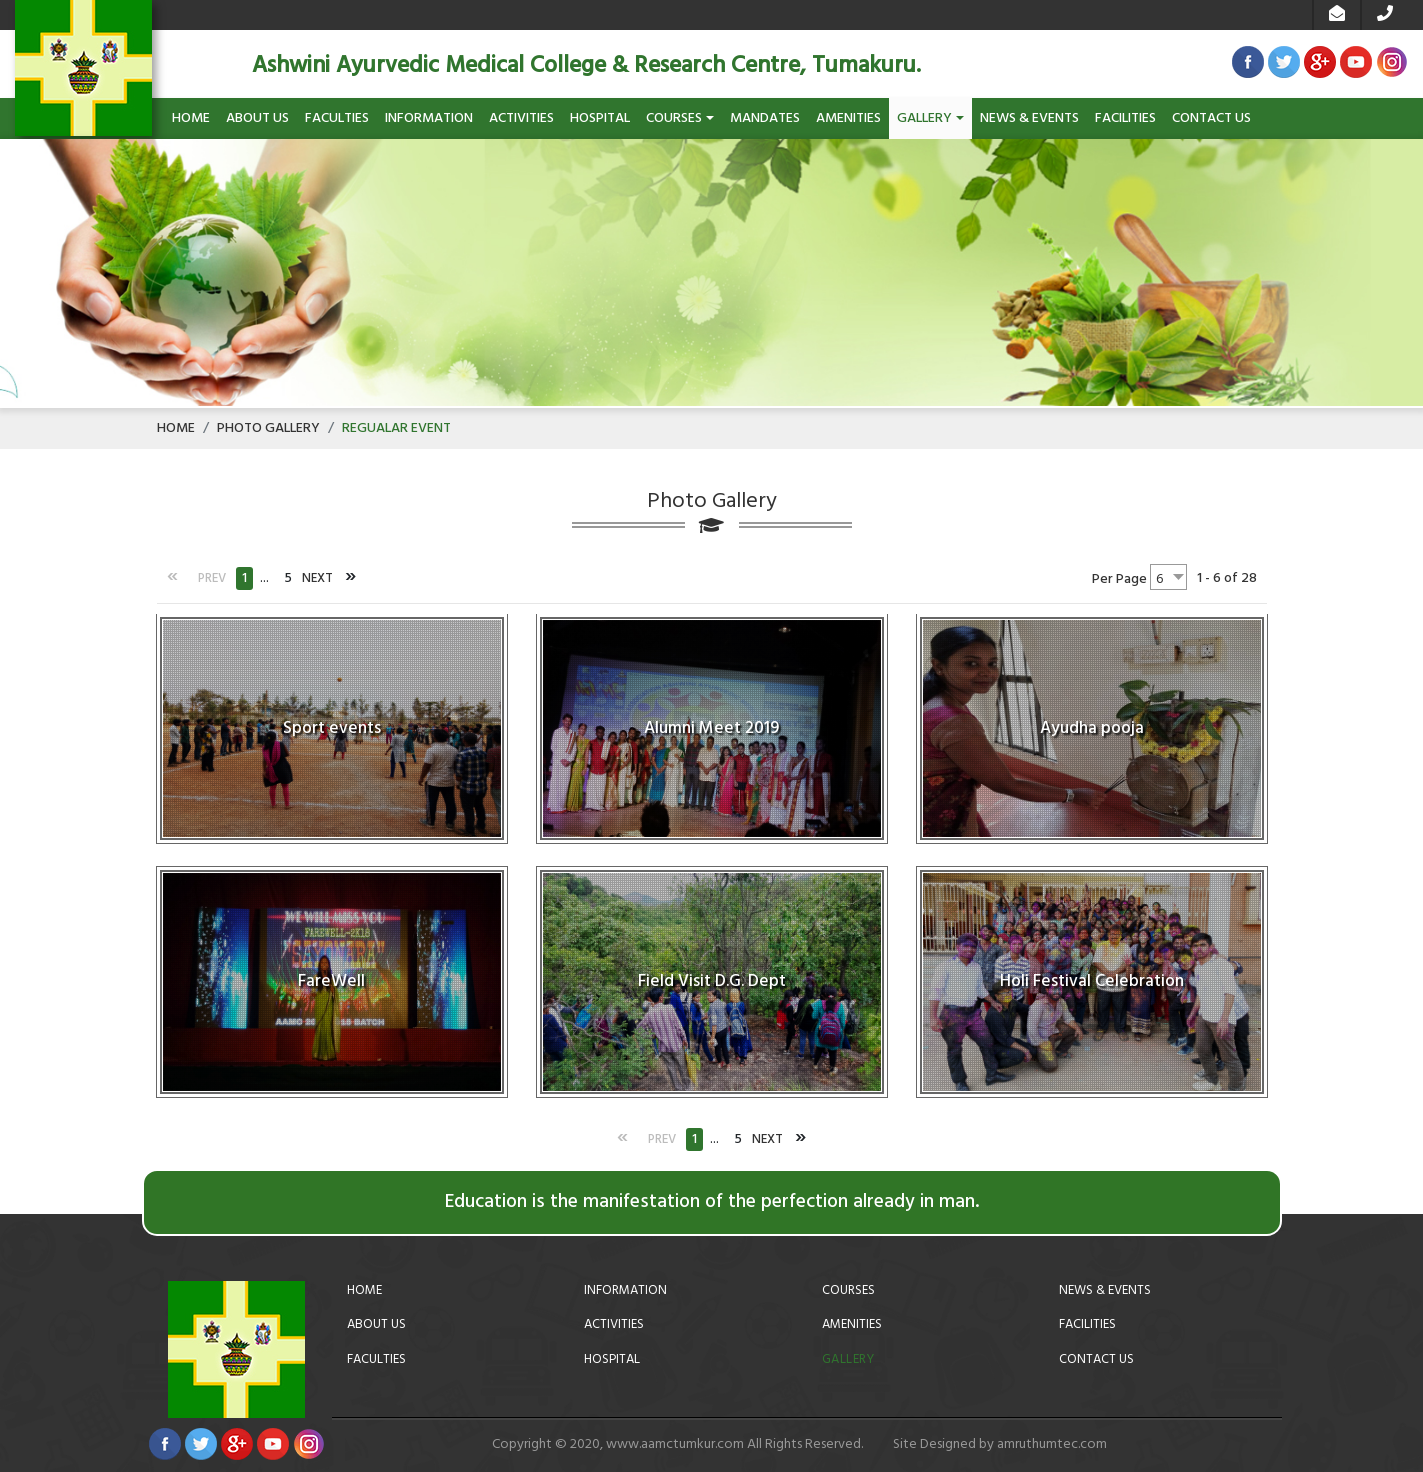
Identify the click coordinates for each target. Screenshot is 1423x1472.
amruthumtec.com (1052, 1444)
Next (317, 578)
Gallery (930, 118)
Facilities (1125, 118)
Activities (521, 118)
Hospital (600, 118)
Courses (680, 118)
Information (429, 118)
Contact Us (1211, 118)
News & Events (1029, 118)
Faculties (337, 118)
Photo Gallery (268, 428)
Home (191, 118)
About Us (257, 118)
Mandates (765, 118)
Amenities (848, 118)
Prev (212, 578)
